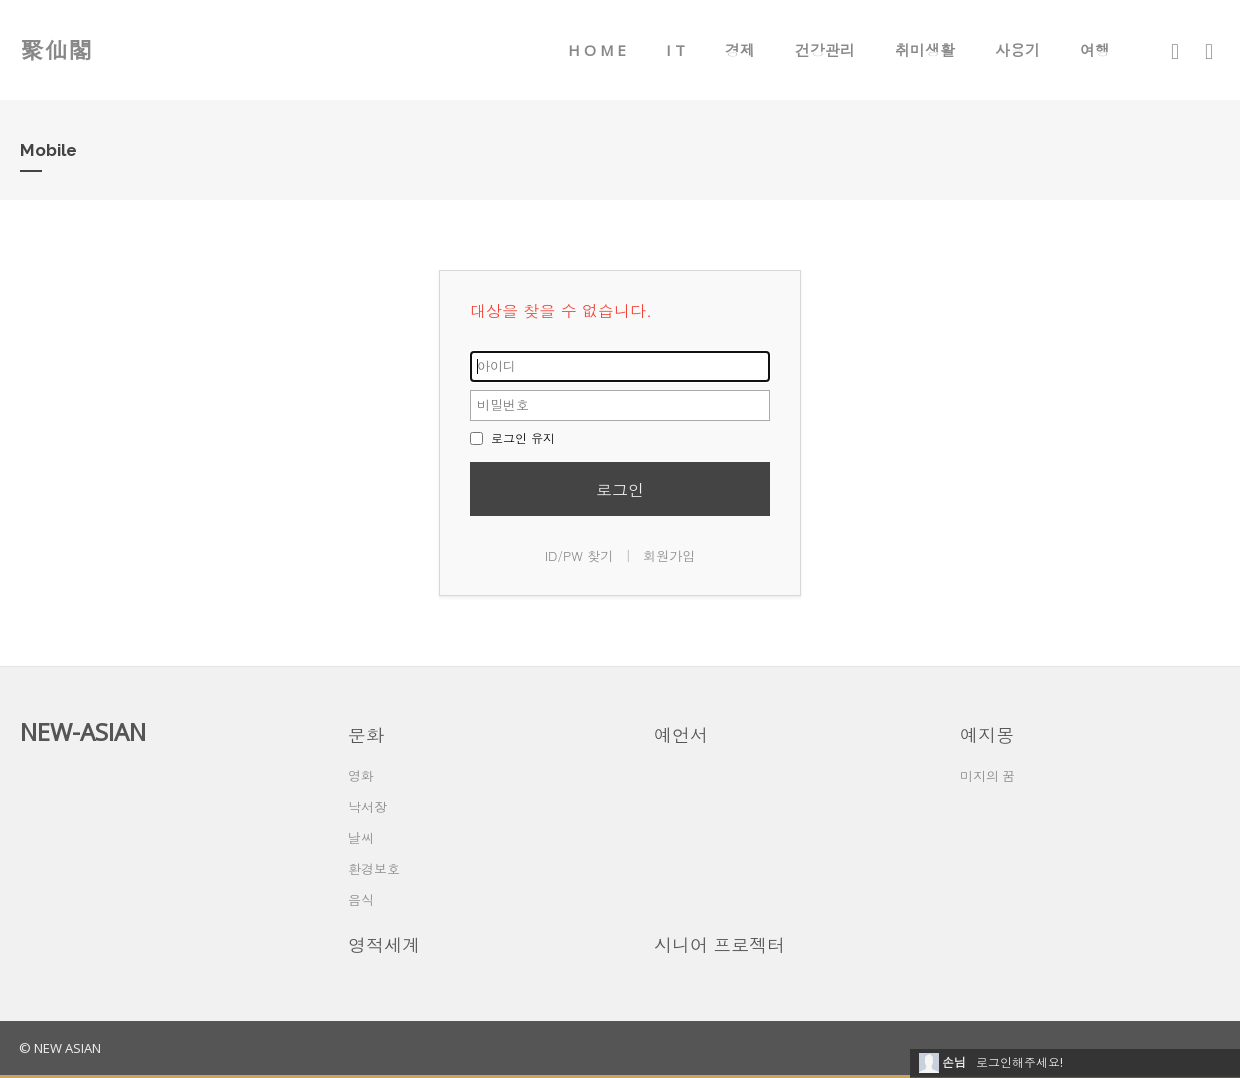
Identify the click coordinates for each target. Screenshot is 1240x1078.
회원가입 (669, 555)
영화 (361, 776)
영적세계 (384, 945)
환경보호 (374, 869)
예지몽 (987, 735)
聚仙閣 (56, 49)
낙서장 (367, 807)
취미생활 (925, 50)
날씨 (361, 838)
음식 (361, 900)
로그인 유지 (512, 437)
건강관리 (825, 50)
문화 (366, 735)
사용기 (1017, 50)
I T (675, 50)
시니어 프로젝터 (719, 945)
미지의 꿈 (987, 776)
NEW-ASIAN (83, 731)
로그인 (620, 489)
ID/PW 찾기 (579, 555)
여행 (1095, 50)
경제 (740, 50)
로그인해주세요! (1019, 1062)
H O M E (597, 50)
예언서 (681, 735)
